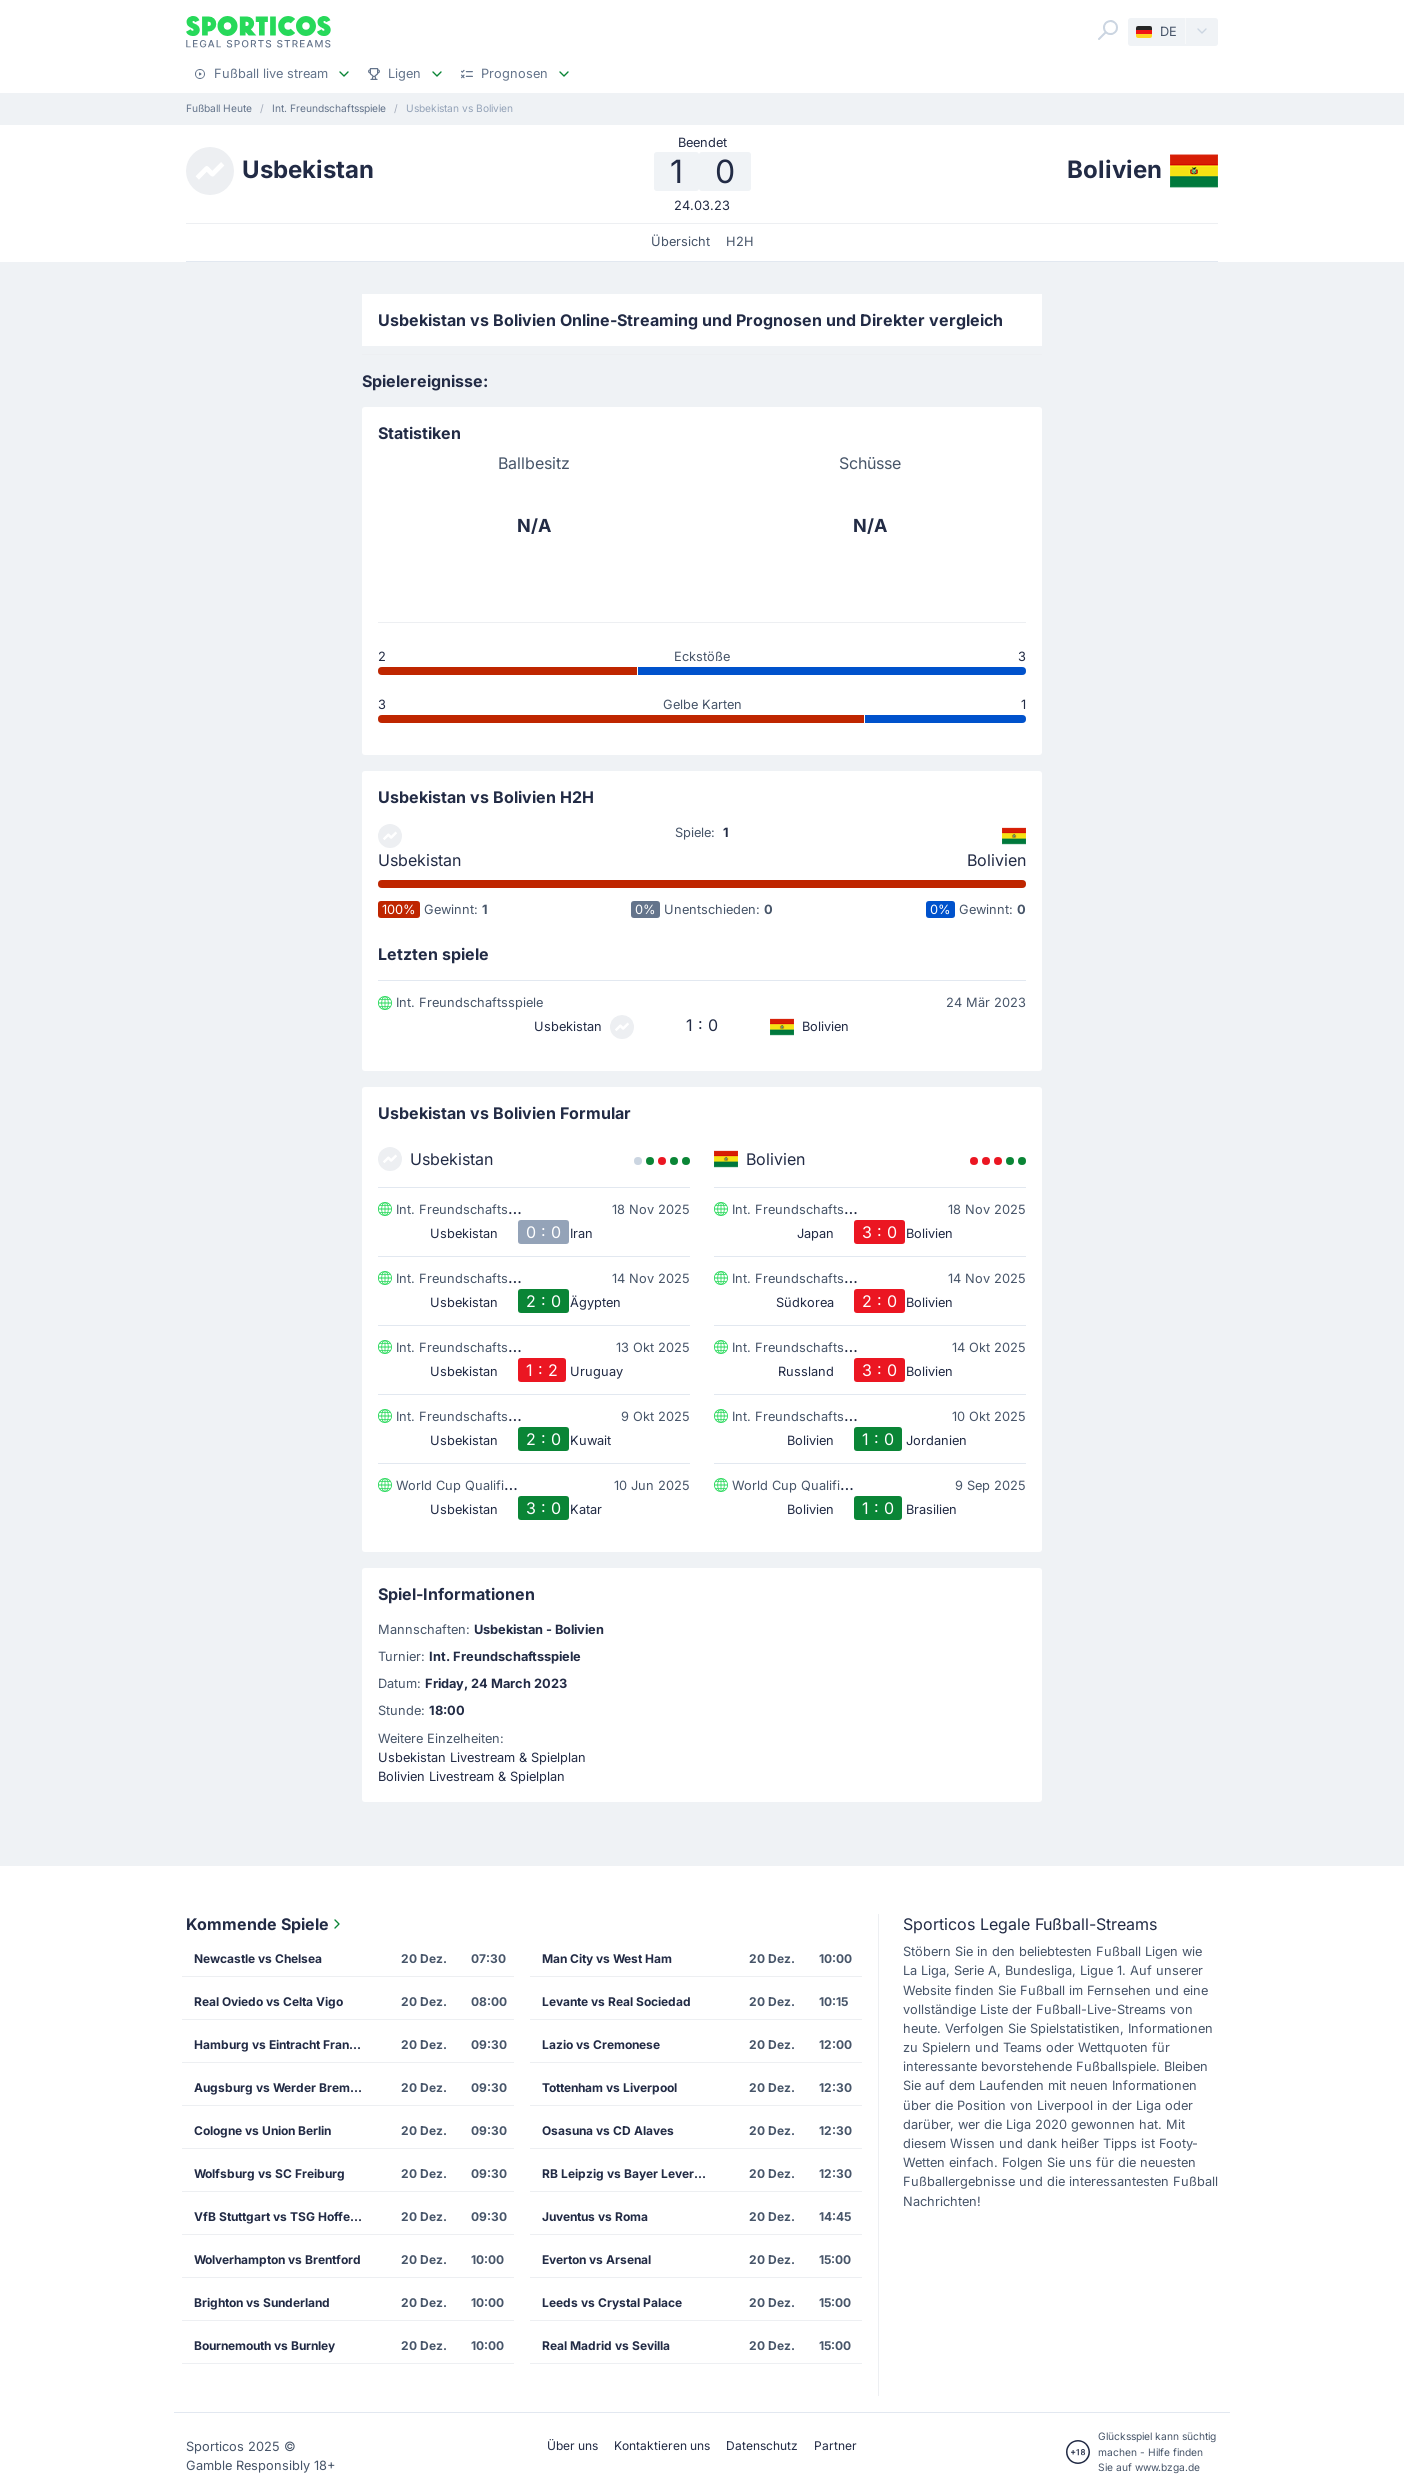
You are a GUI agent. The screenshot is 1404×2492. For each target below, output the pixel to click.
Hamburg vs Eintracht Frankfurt (285, 2044)
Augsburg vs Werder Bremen (279, 2087)
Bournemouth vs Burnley (264, 2345)
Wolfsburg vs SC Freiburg (269, 2173)
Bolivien (996, 860)
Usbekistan (419, 860)
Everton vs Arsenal (596, 2259)
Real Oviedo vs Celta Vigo (268, 2001)
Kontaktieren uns (662, 2445)
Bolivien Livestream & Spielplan (471, 1776)
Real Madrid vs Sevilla (606, 2345)
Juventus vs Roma (595, 2216)
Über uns (572, 2445)
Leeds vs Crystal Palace (612, 2302)
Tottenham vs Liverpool (609, 2087)
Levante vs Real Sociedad (616, 2001)
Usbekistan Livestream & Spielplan (482, 1757)
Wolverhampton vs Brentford (277, 2259)
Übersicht (680, 241)
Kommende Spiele (265, 1924)
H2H (740, 241)
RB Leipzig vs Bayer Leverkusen (633, 2173)
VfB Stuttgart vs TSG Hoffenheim (285, 2216)
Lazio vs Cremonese (601, 2044)
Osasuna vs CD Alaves (608, 2130)
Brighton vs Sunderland (262, 2302)
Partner (835, 2445)
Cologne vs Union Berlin (262, 2130)
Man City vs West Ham (607, 1958)
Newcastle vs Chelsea (258, 1958)
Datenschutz (762, 2445)
